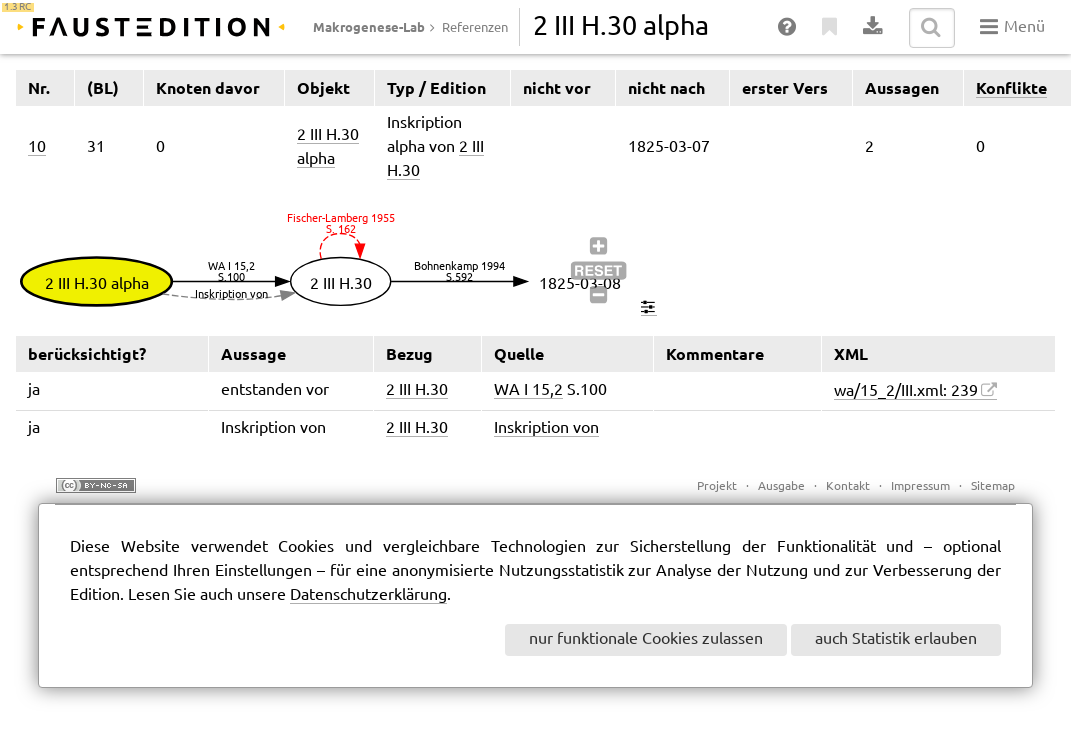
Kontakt (848, 486)
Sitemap (993, 486)
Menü (1012, 27)
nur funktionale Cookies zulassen (646, 639)
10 (37, 147)
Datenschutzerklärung (368, 595)
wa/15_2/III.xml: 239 (906, 391)
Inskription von (546, 428)
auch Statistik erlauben (896, 639)
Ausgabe (781, 486)
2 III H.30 (417, 390)
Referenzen (475, 28)
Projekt (717, 486)
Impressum (920, 486)
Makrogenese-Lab (369, 27)
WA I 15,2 (528, 390)
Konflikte (1011, 88)
